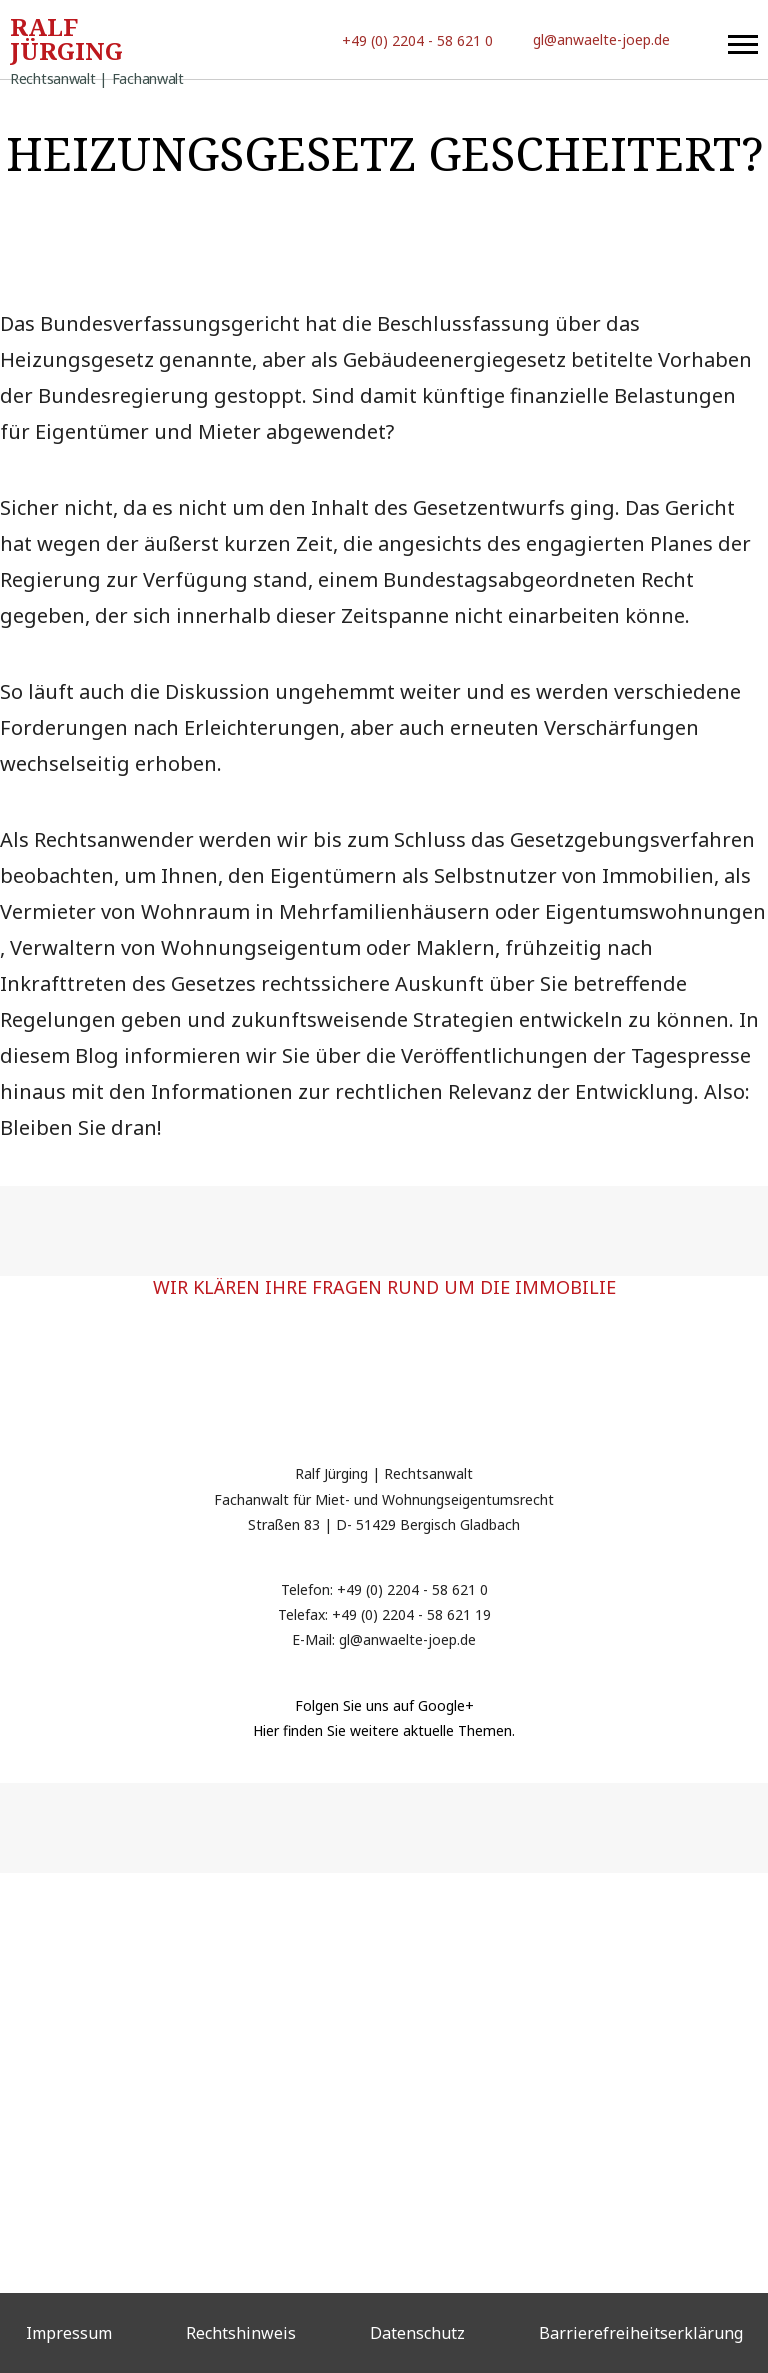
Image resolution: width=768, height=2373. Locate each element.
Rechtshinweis (241, 2333)
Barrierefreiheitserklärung (641, 2333)
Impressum (69, 2333)
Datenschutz (417, 2333)
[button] (743, 40)
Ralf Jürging (97, 42)
